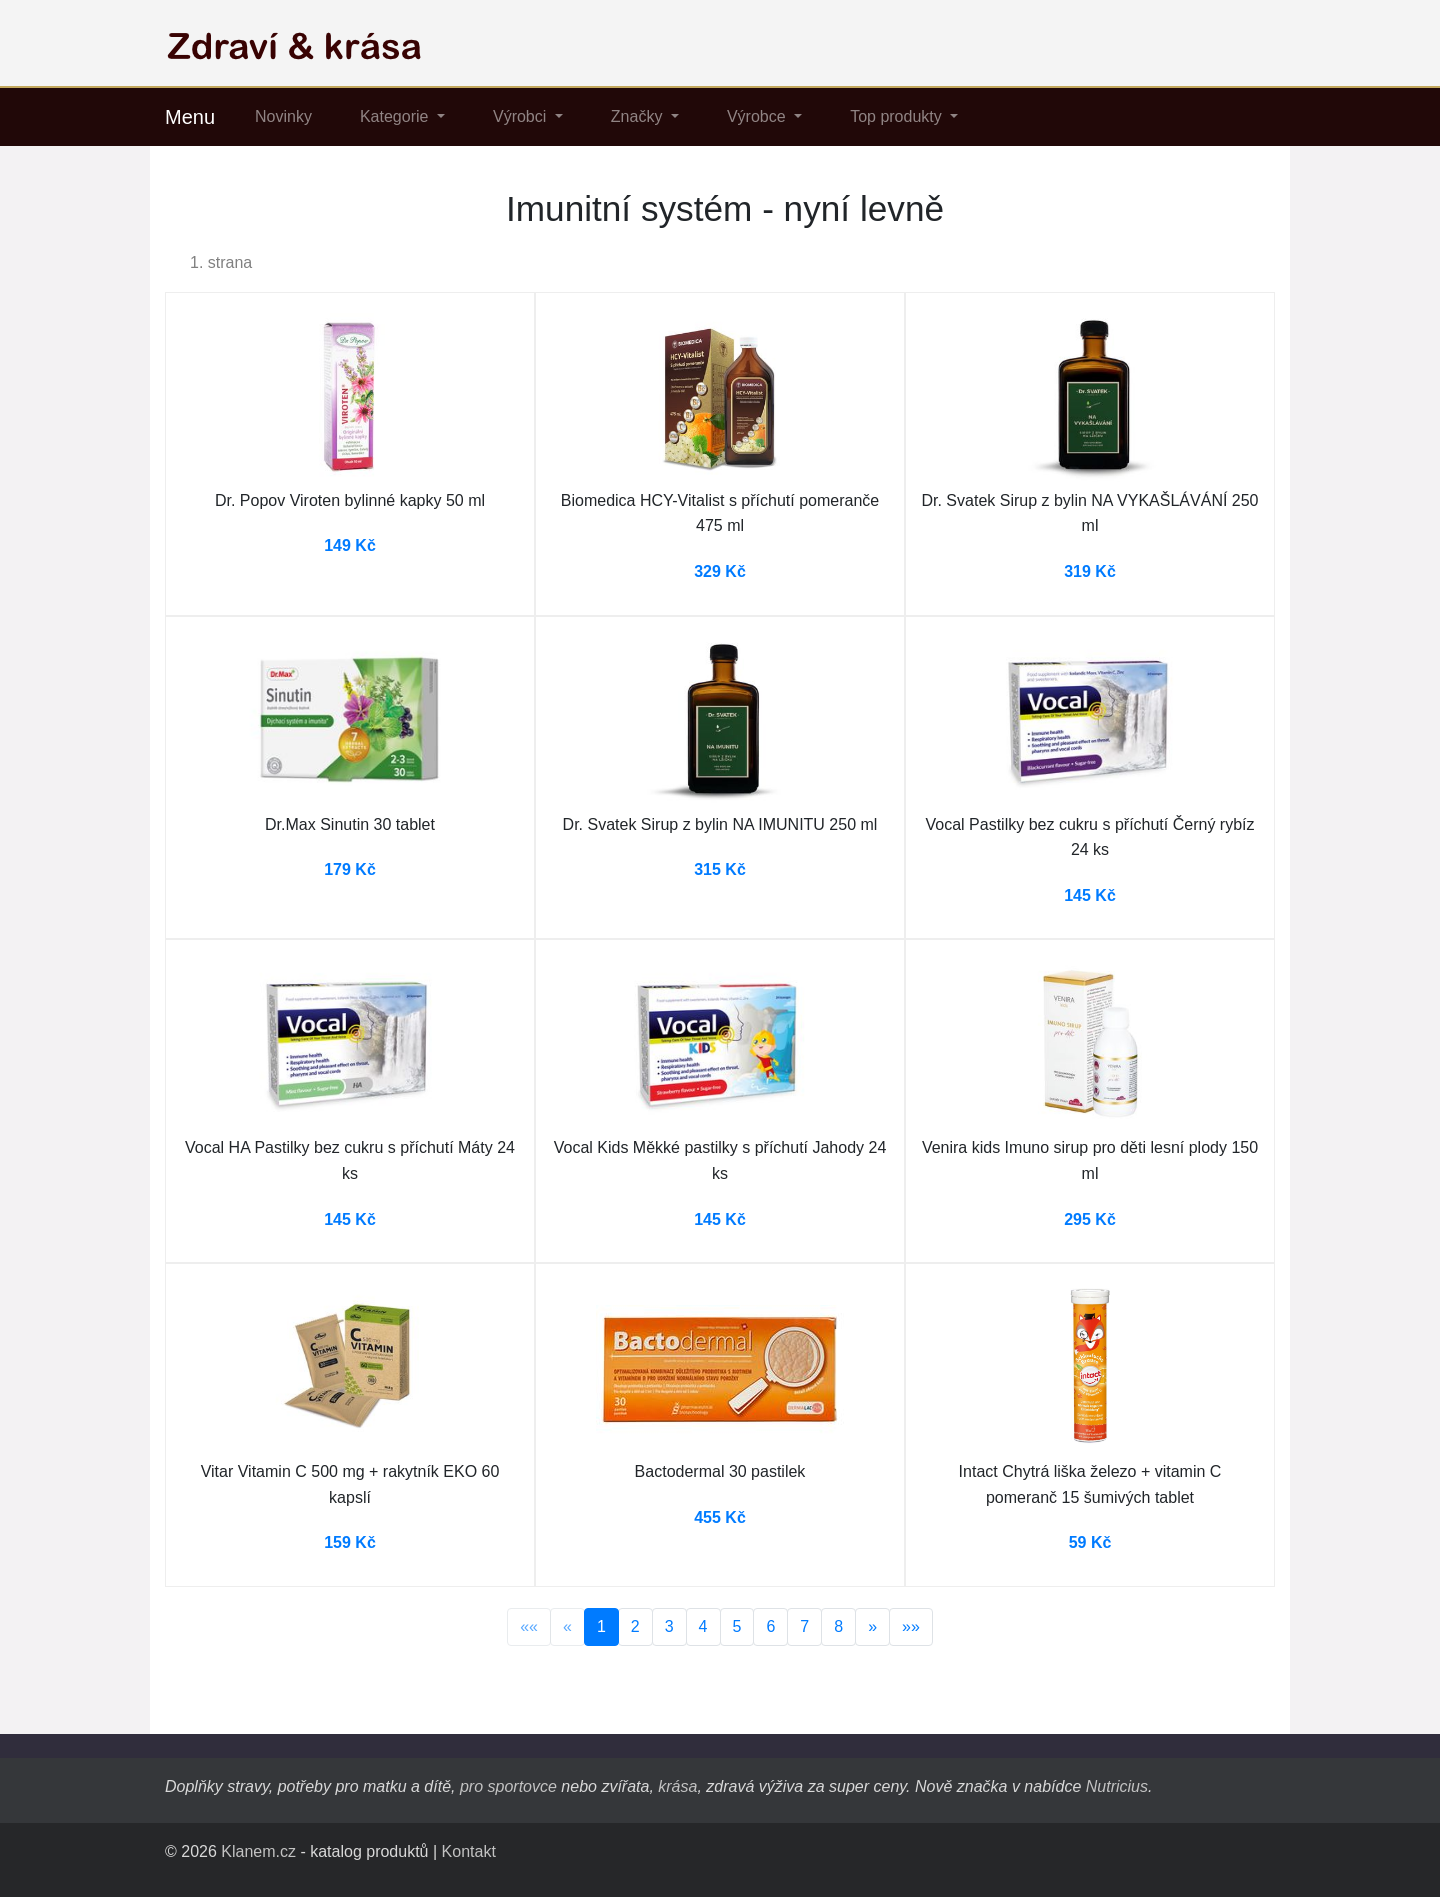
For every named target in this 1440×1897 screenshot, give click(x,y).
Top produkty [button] (898, 116)
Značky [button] (639, 116)
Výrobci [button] (522, 116)
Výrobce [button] (758, 116)
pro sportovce (508, 1786)
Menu (190, 117)
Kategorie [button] (396, 116)
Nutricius (1117, 1786)
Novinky (283, 116)
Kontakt (469, 1851)
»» (911, 1626)
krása (677, 1786)
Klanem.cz (258, 1851)
